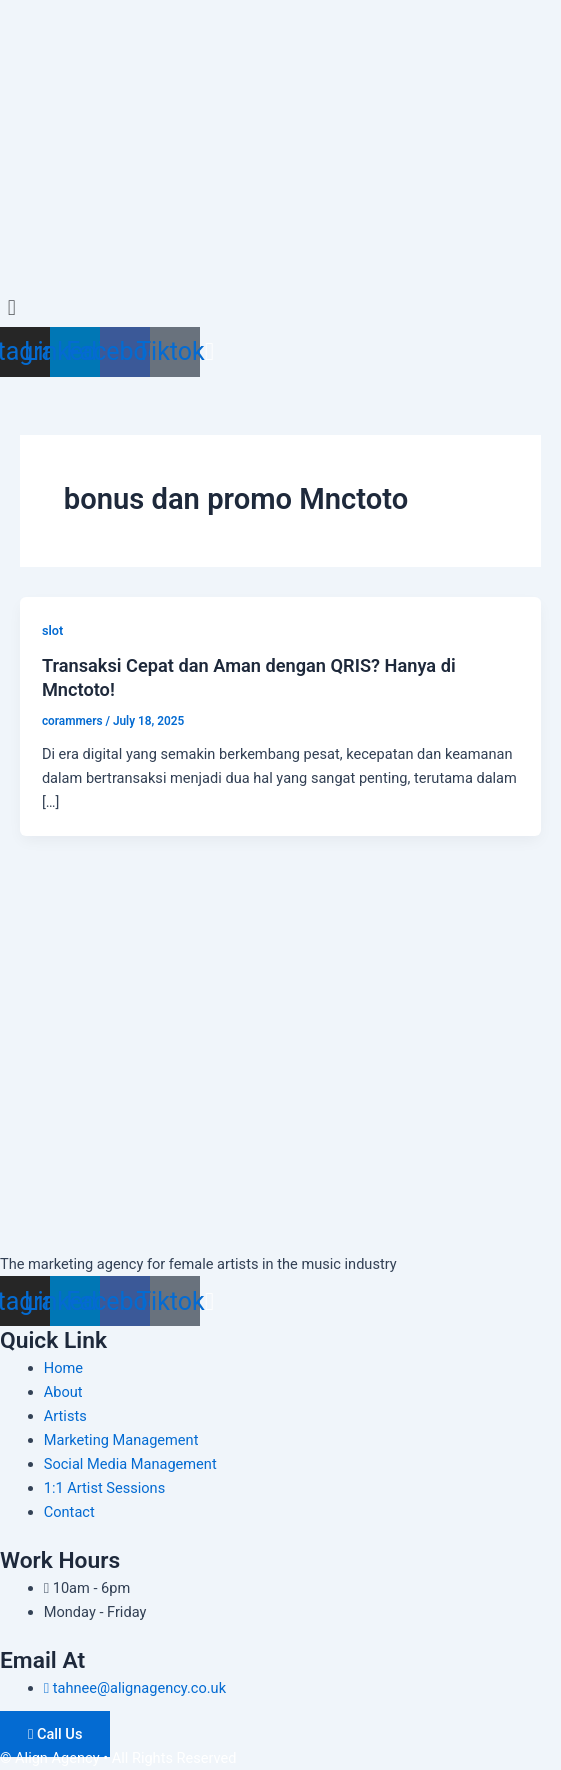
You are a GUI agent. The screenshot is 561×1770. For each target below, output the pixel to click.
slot (52, 630)
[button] (280, 307)
